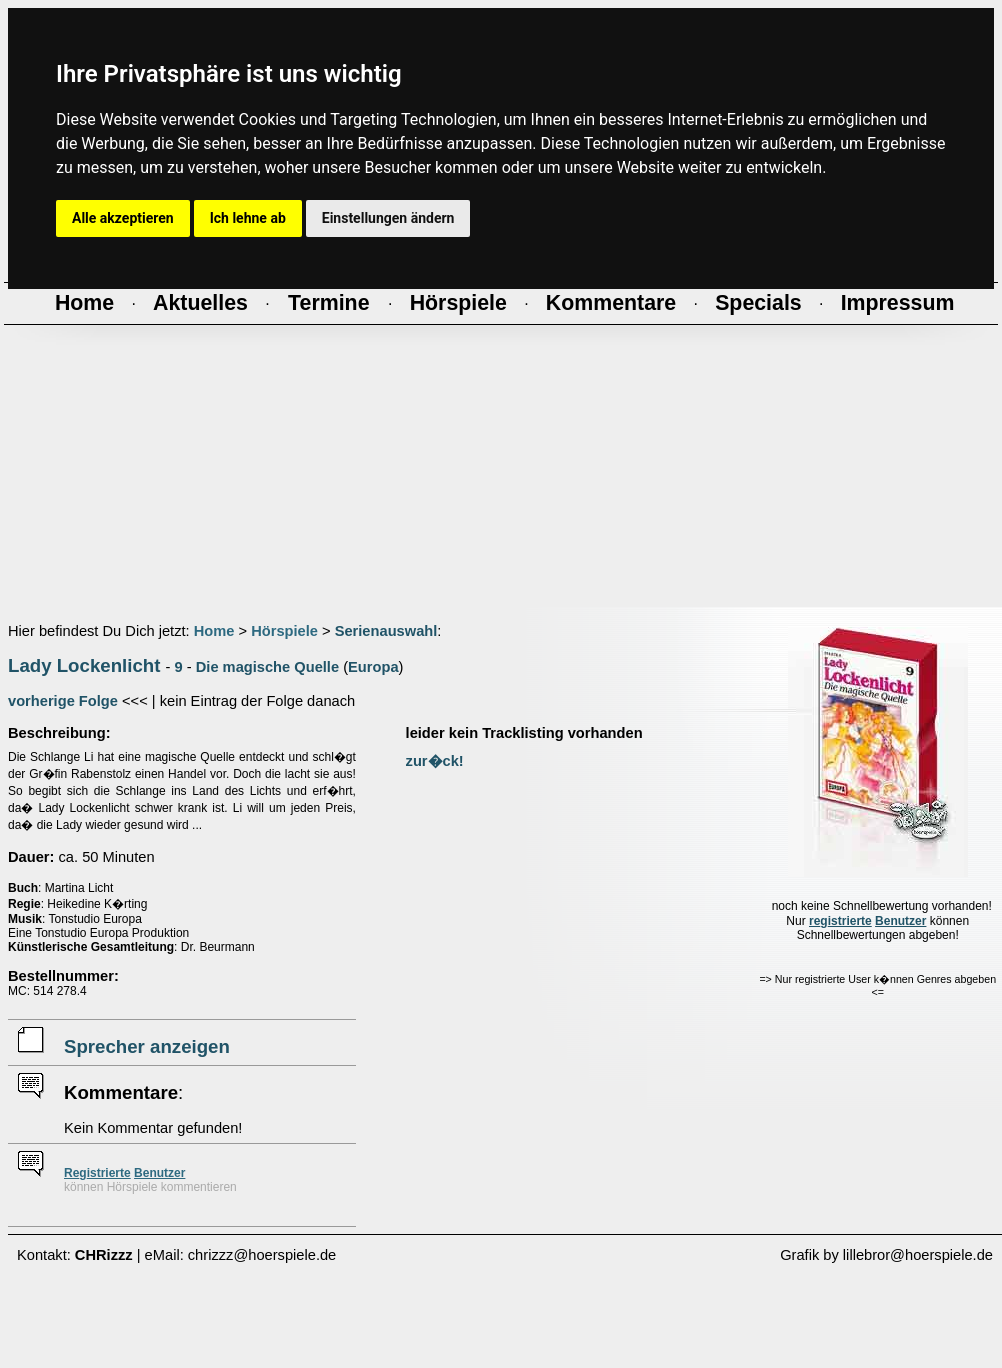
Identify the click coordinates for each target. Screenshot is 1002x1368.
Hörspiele (284, 631)
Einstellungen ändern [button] (388, 218)
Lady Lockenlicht (84, 665)
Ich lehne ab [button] (248, 218)
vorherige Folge (63, 701)
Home (214, 631)
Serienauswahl (386, 631)
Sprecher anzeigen (147, 1046)
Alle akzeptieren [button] (123, 218)
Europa (373, 667)
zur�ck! (435, 761)
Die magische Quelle (267, 667)
